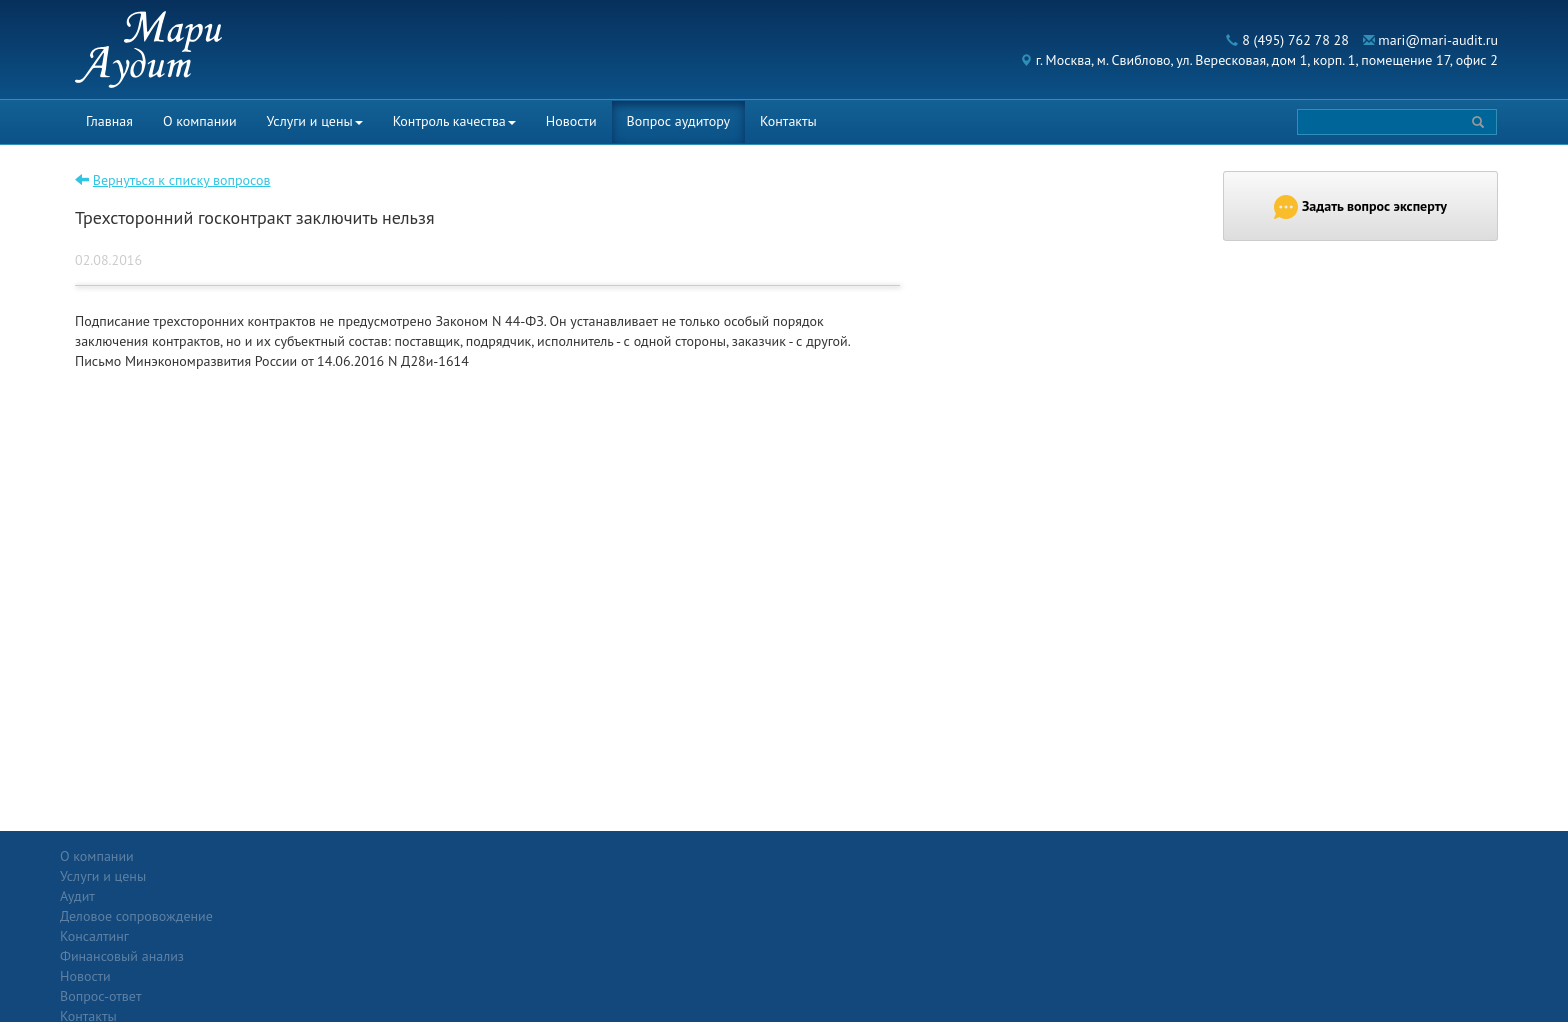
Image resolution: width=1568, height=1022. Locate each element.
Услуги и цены (315, 121)
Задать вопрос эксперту (1360, 207)
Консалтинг (329, 916)
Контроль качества (454, 121)
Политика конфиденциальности (1343, 856)
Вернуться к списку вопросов (182, 180)
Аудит (312, 876)
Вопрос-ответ (832, 856)
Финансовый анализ (357, 936)
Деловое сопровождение (371, 896)
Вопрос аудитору (679, 121)
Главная (109, 121)
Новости (571, 121)
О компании (200, 121)
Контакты (788, 121)
